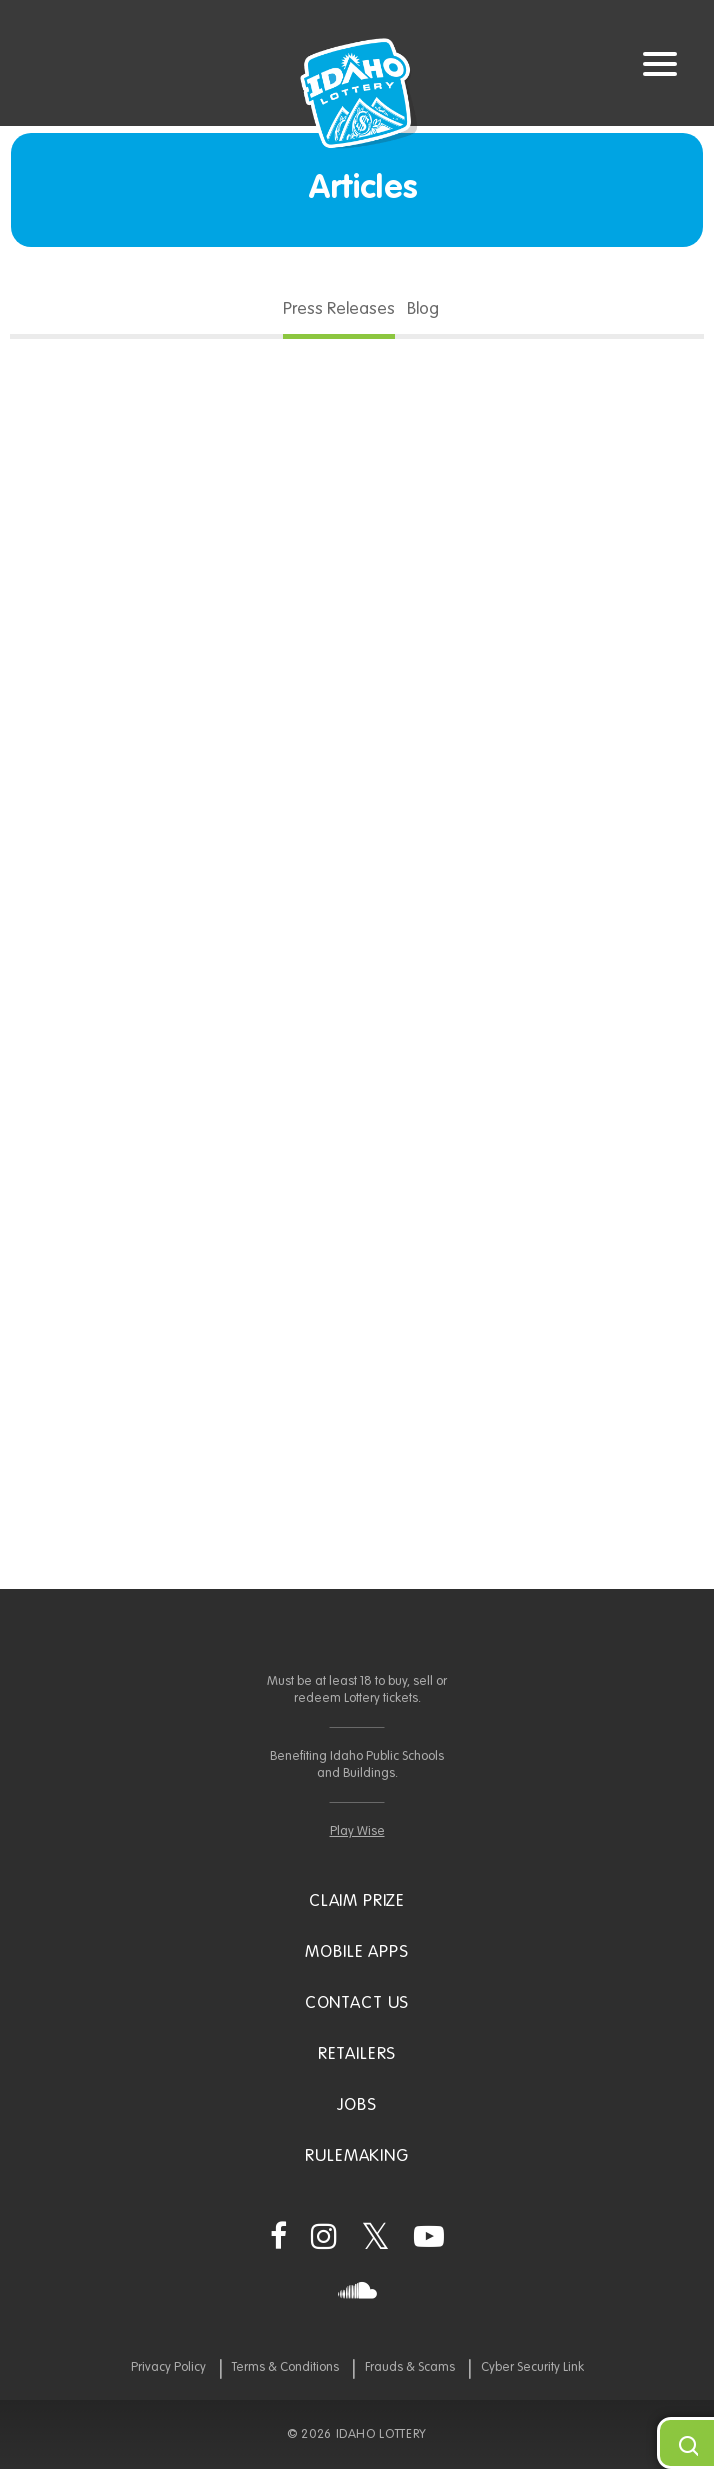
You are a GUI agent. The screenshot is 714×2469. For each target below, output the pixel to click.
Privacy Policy (168, 2367)
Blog (423, 309)
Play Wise (357, 1831)
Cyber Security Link (532, 2367)
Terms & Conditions (285, 2367)
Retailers (357, 2054)
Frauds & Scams (410, 2367)
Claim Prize (357, 1901)
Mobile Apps (356, 1952)
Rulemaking (357, 2156)
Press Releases (339, 309)
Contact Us (357, 2003)
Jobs (356, 2105)
